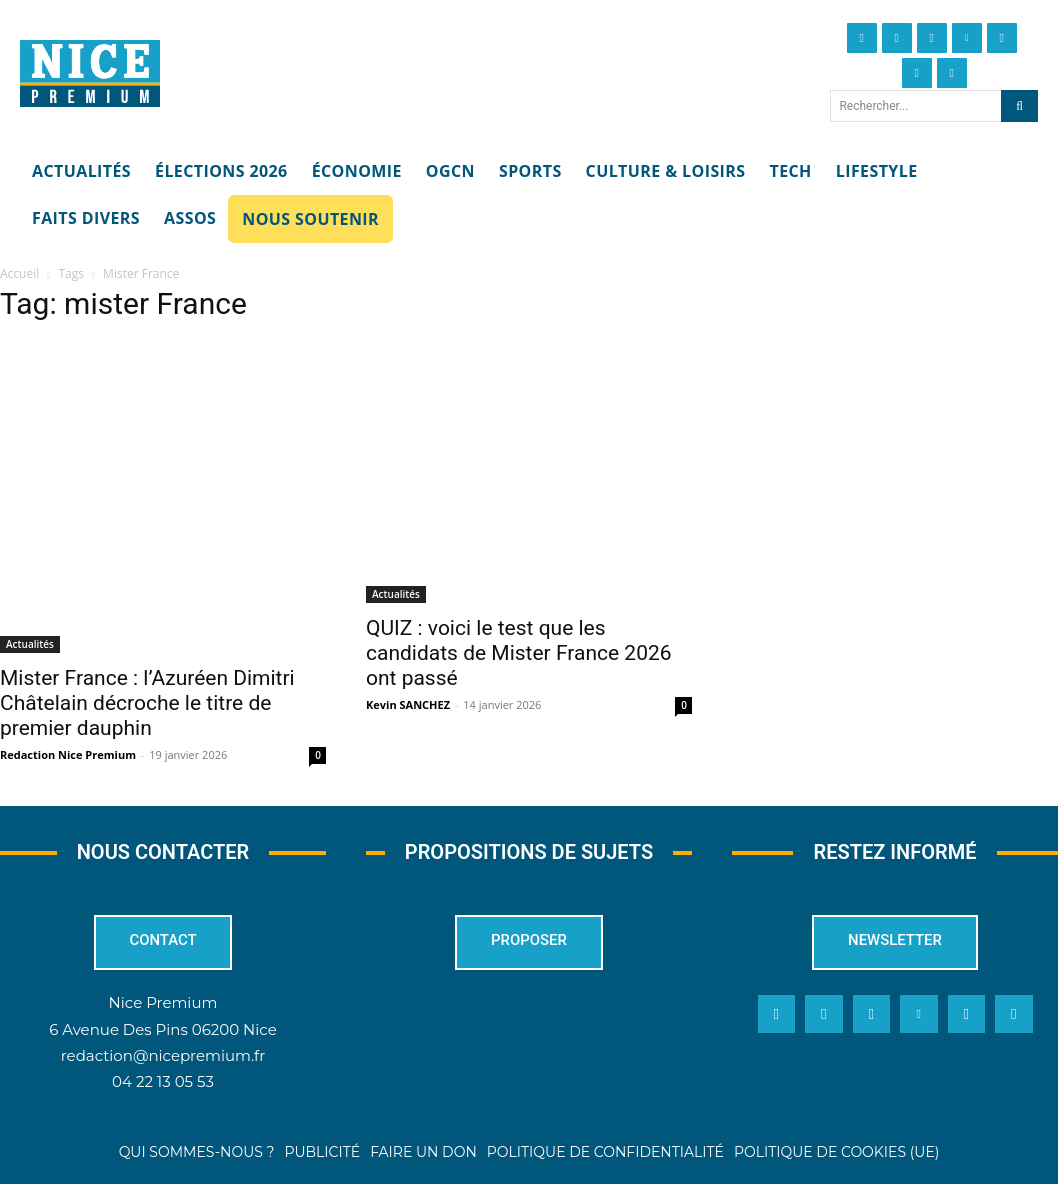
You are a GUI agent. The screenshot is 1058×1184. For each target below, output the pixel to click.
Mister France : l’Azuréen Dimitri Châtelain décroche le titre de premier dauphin (147, 703)
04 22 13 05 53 (163, 1080)
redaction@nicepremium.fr (163, 1054)
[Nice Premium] (90, 74)
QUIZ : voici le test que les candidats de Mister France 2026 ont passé (519, 653)
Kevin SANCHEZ (408, 704)
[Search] (1019, 106)
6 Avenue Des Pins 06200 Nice (162, 1028)
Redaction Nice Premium (68, 754)
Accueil (19, 273)
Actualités (30, 644)
